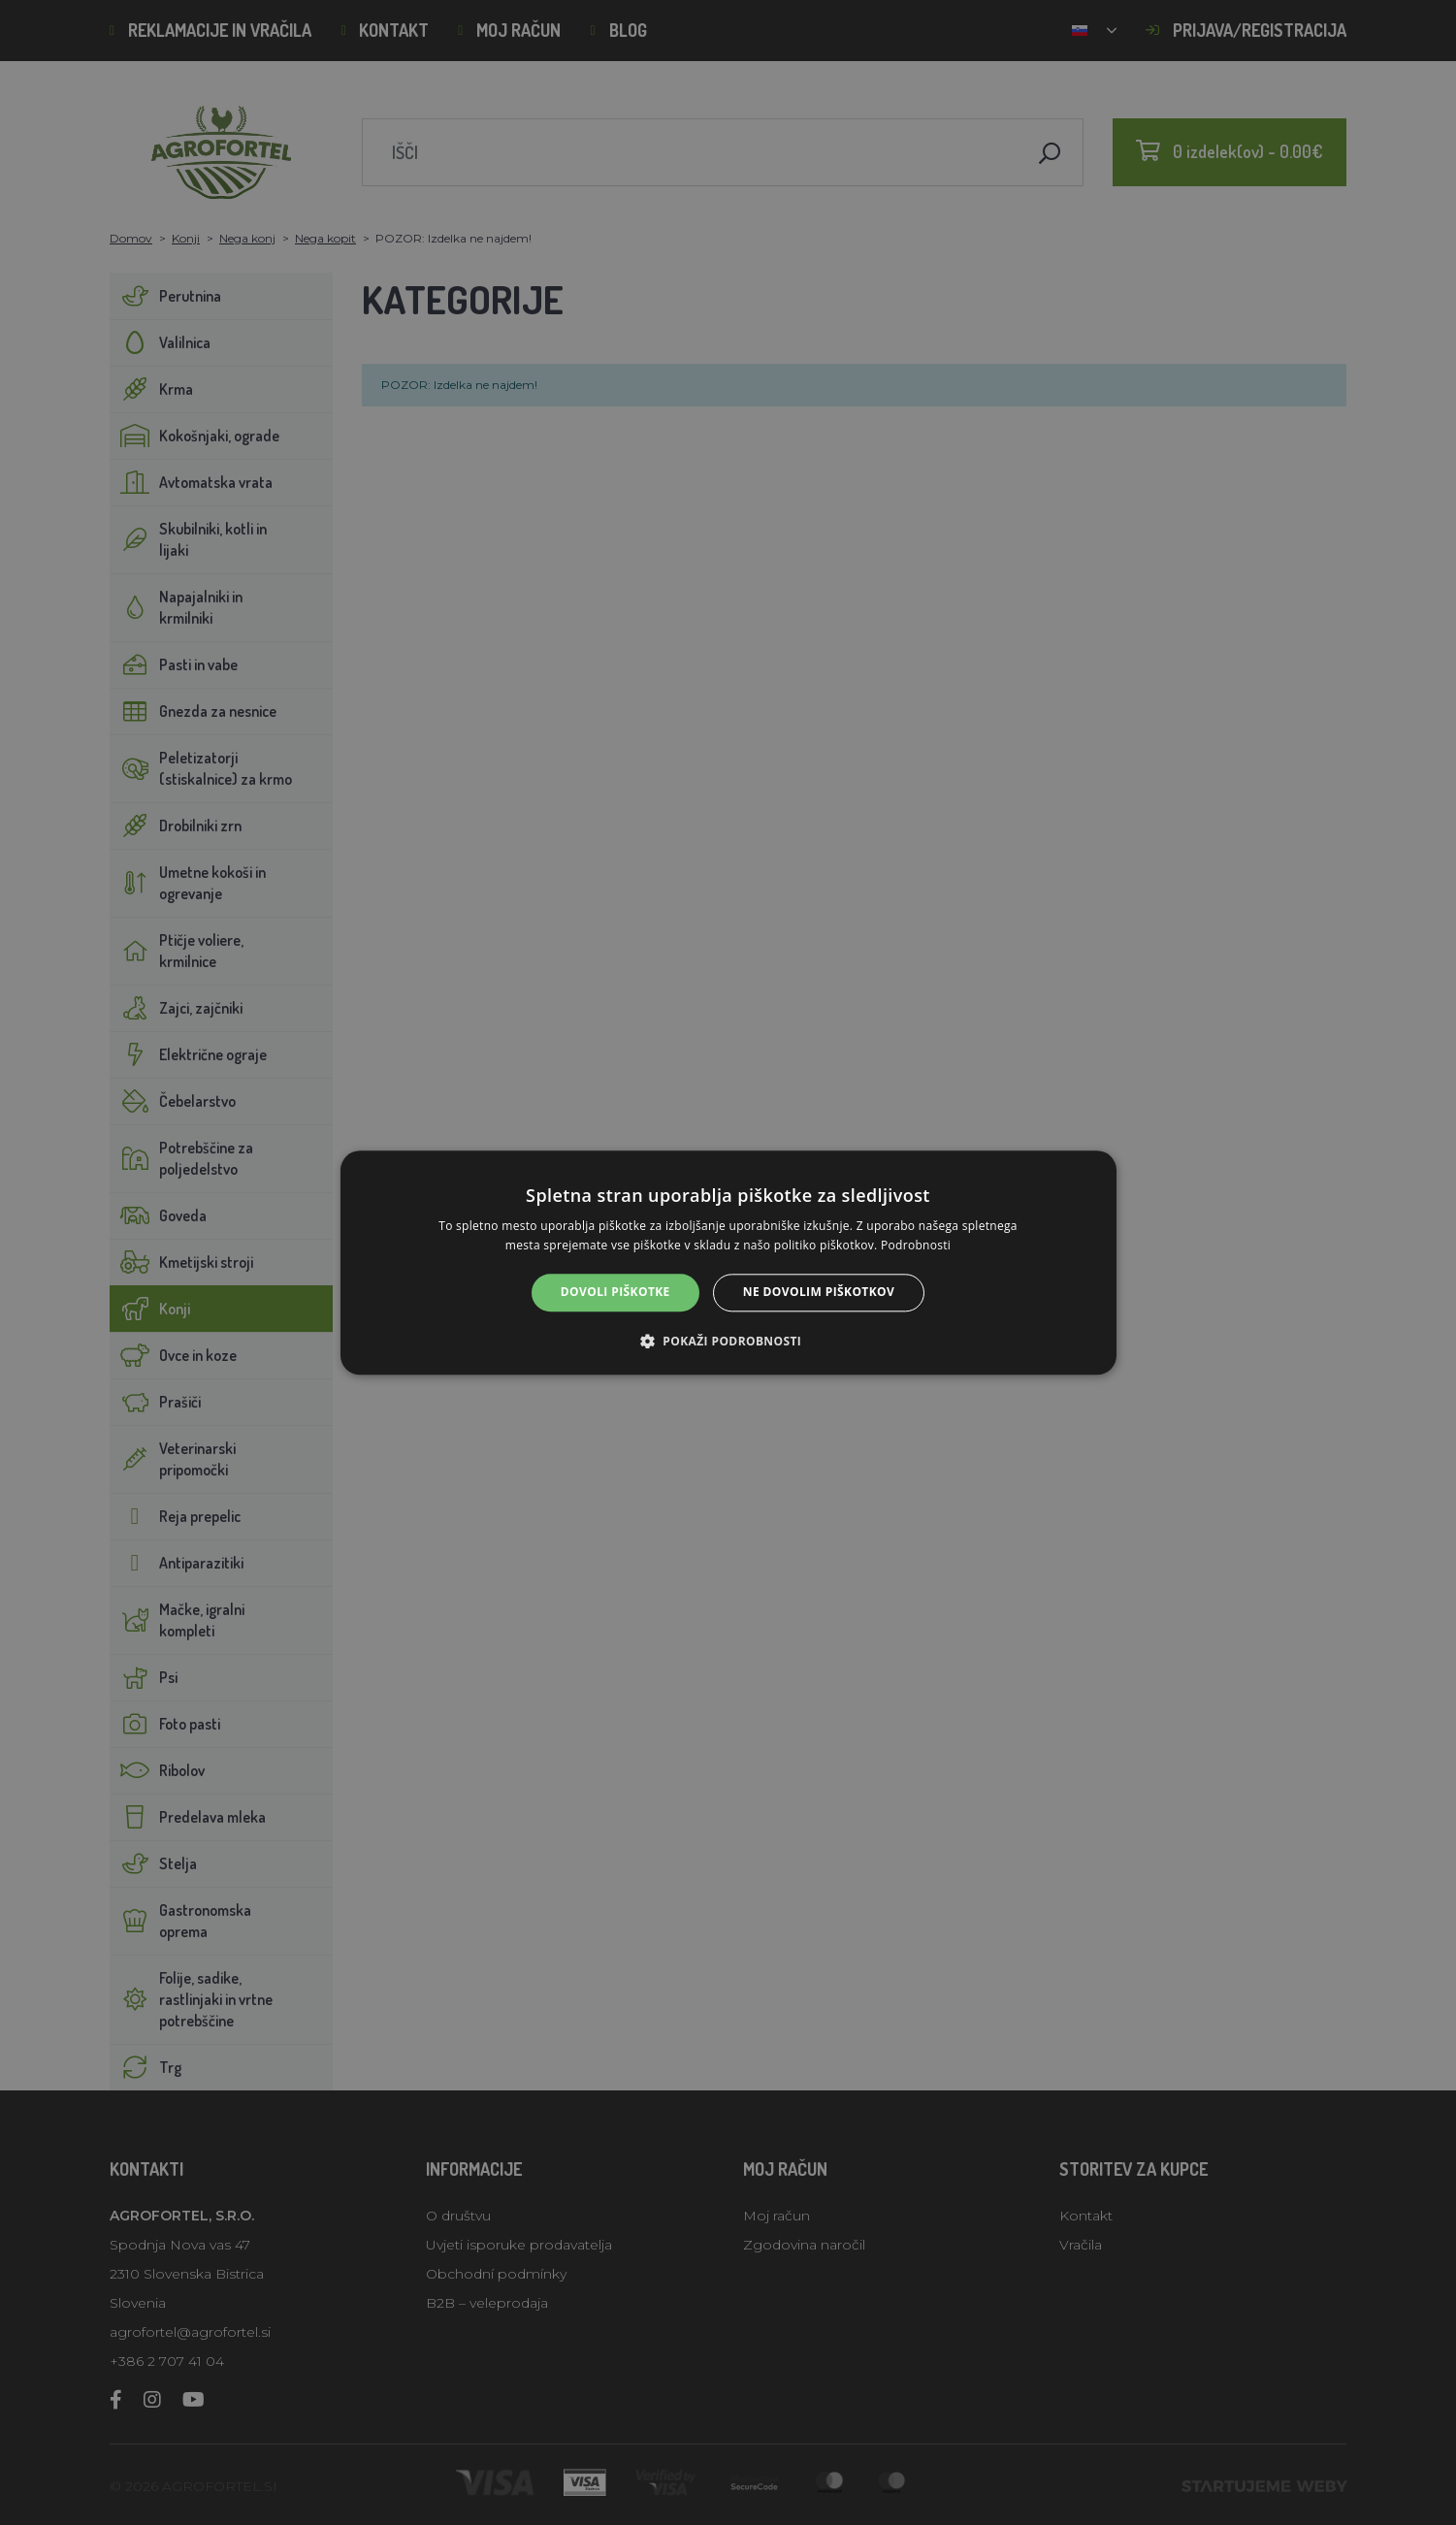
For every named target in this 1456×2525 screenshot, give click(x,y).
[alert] (728, 1262)
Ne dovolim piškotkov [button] (818, 1292)
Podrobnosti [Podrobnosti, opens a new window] (916, 1245)
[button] (728, 1340)
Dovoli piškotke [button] (615, 1292)
